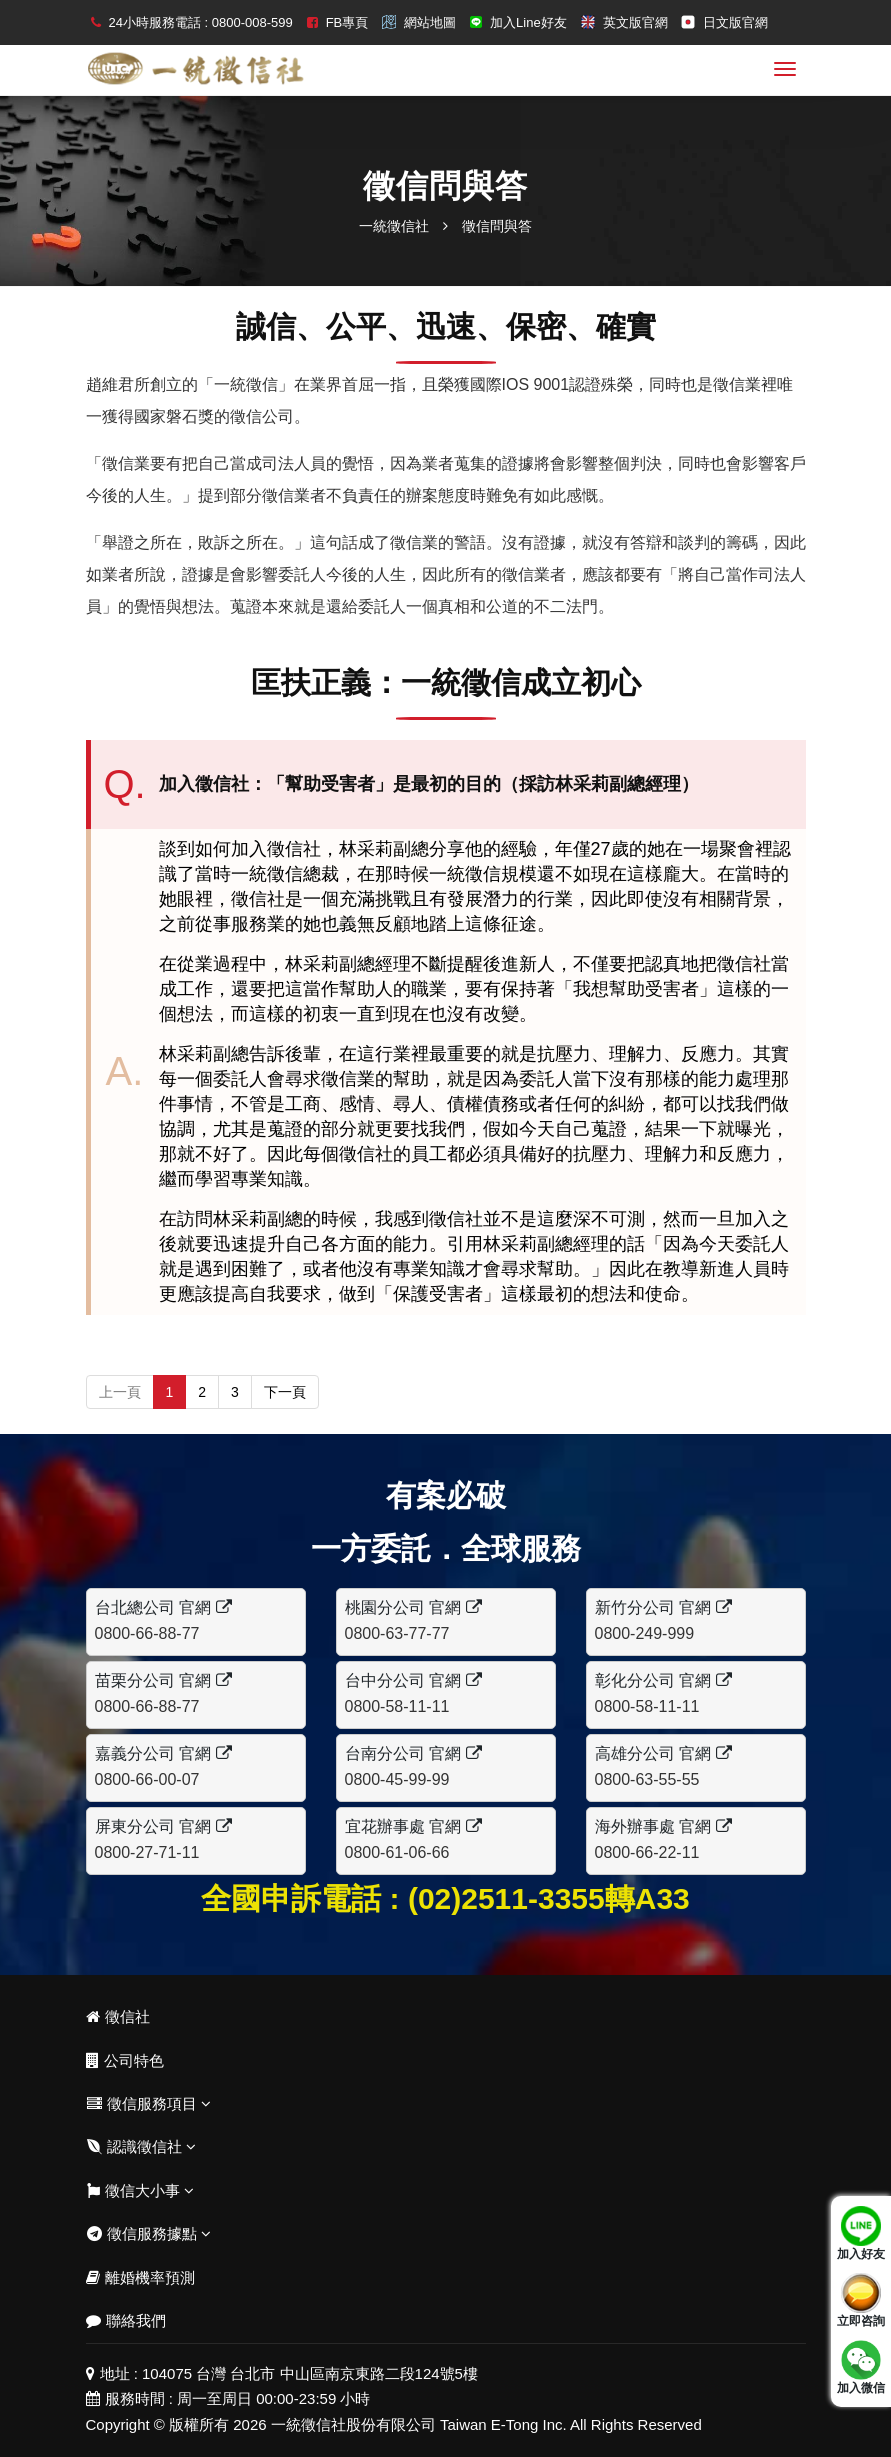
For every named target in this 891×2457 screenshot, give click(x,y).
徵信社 (118, 2016)
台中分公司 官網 (413, 1680)
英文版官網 (635, 22)
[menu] (785, 69)
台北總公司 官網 (163, 1607)
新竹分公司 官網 (663, 1607)
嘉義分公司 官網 (163, 1753)
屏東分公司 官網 (163, 1826)
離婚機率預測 (140, 2277)
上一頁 (120, 1392)
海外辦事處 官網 (663, 1826)
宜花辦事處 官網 (413, 1826)
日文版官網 (735, 22)
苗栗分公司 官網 (163, 1680)
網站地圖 (430, 22)
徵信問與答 (497, 226)
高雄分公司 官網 (663, 1753)
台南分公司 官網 (413, 1753)
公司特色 (125, 2060)
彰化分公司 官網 (663, 1680)
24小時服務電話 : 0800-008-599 (201, 22)
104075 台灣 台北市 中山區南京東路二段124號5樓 (310, 2373)
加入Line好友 (528, 22)
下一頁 (285, 1392)
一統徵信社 (394, 226)
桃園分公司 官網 (413, 1607)
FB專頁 (347, 22)
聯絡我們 (126, 2320)
